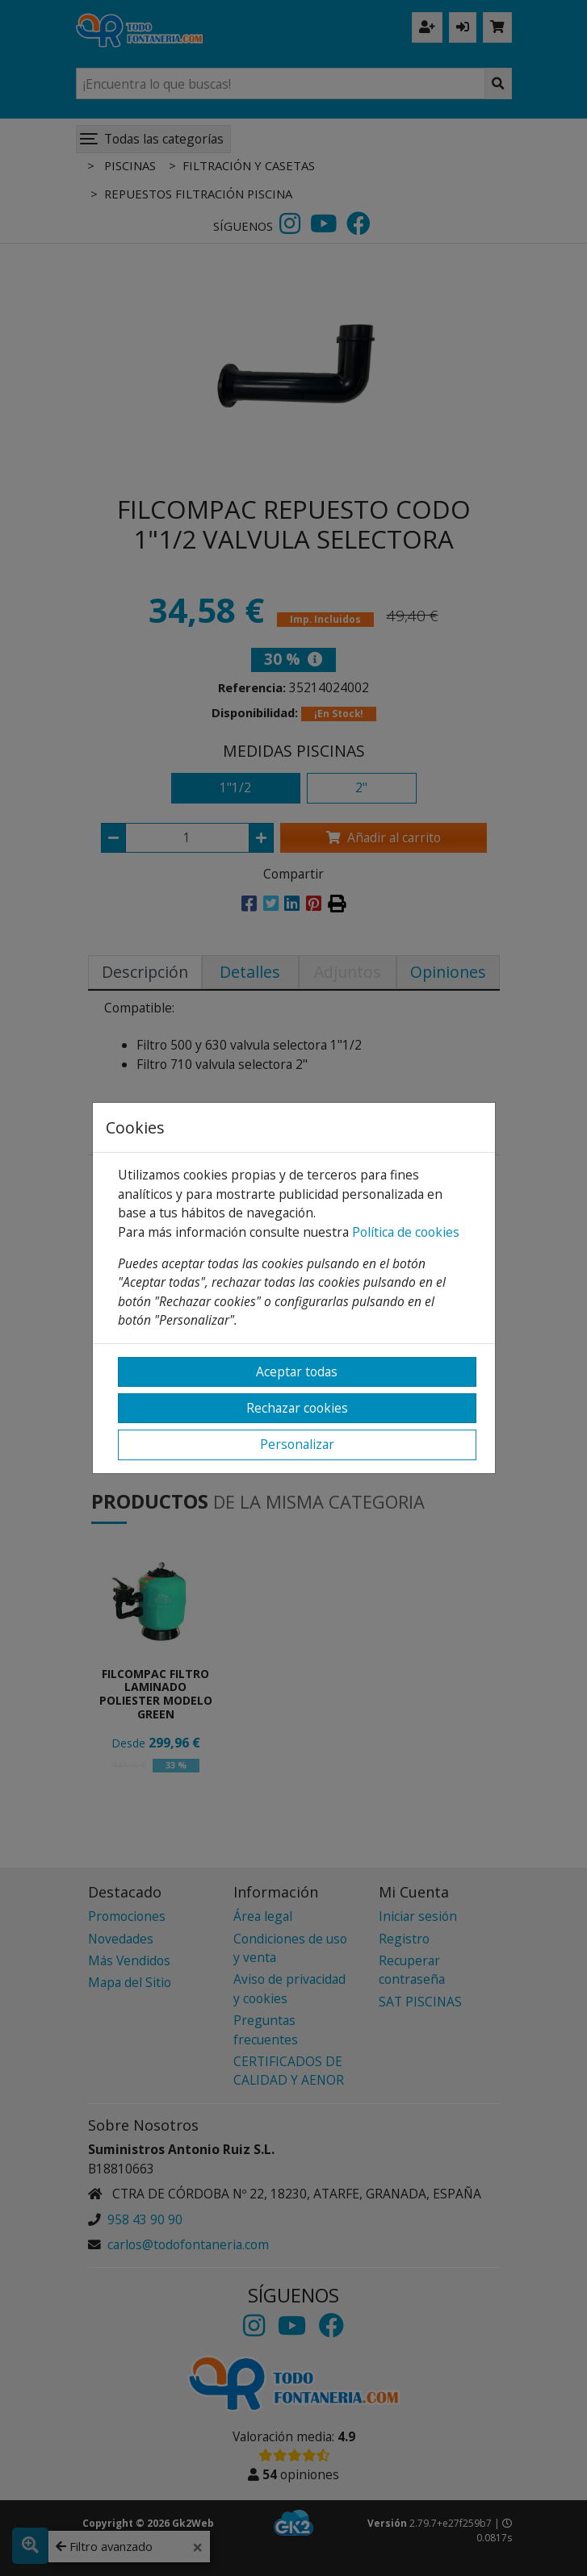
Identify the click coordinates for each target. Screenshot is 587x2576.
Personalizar (297, 1444)
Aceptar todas (297, 1371)
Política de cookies (405, 1232)
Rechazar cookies (297, 1408)
